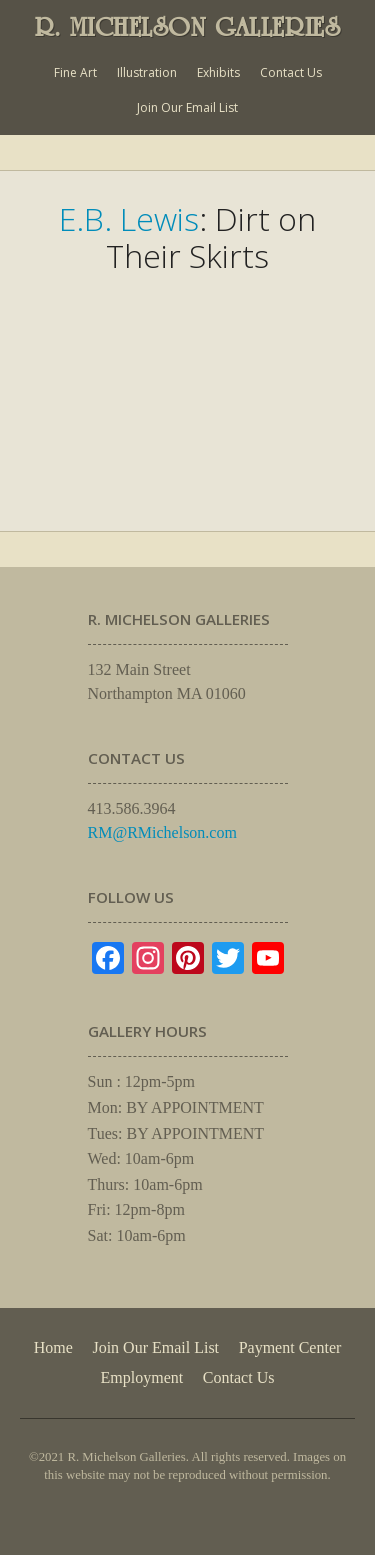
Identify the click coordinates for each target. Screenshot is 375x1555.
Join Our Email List (187, 107)
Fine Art (75, 72)
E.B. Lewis (129, 218)
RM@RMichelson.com (162, 832)
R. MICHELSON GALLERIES (188, 27)
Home (53, 1347)
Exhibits (218, 72)
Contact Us (291, 72)
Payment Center (290, 1347)
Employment (142, 1377)
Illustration (147, 72)
